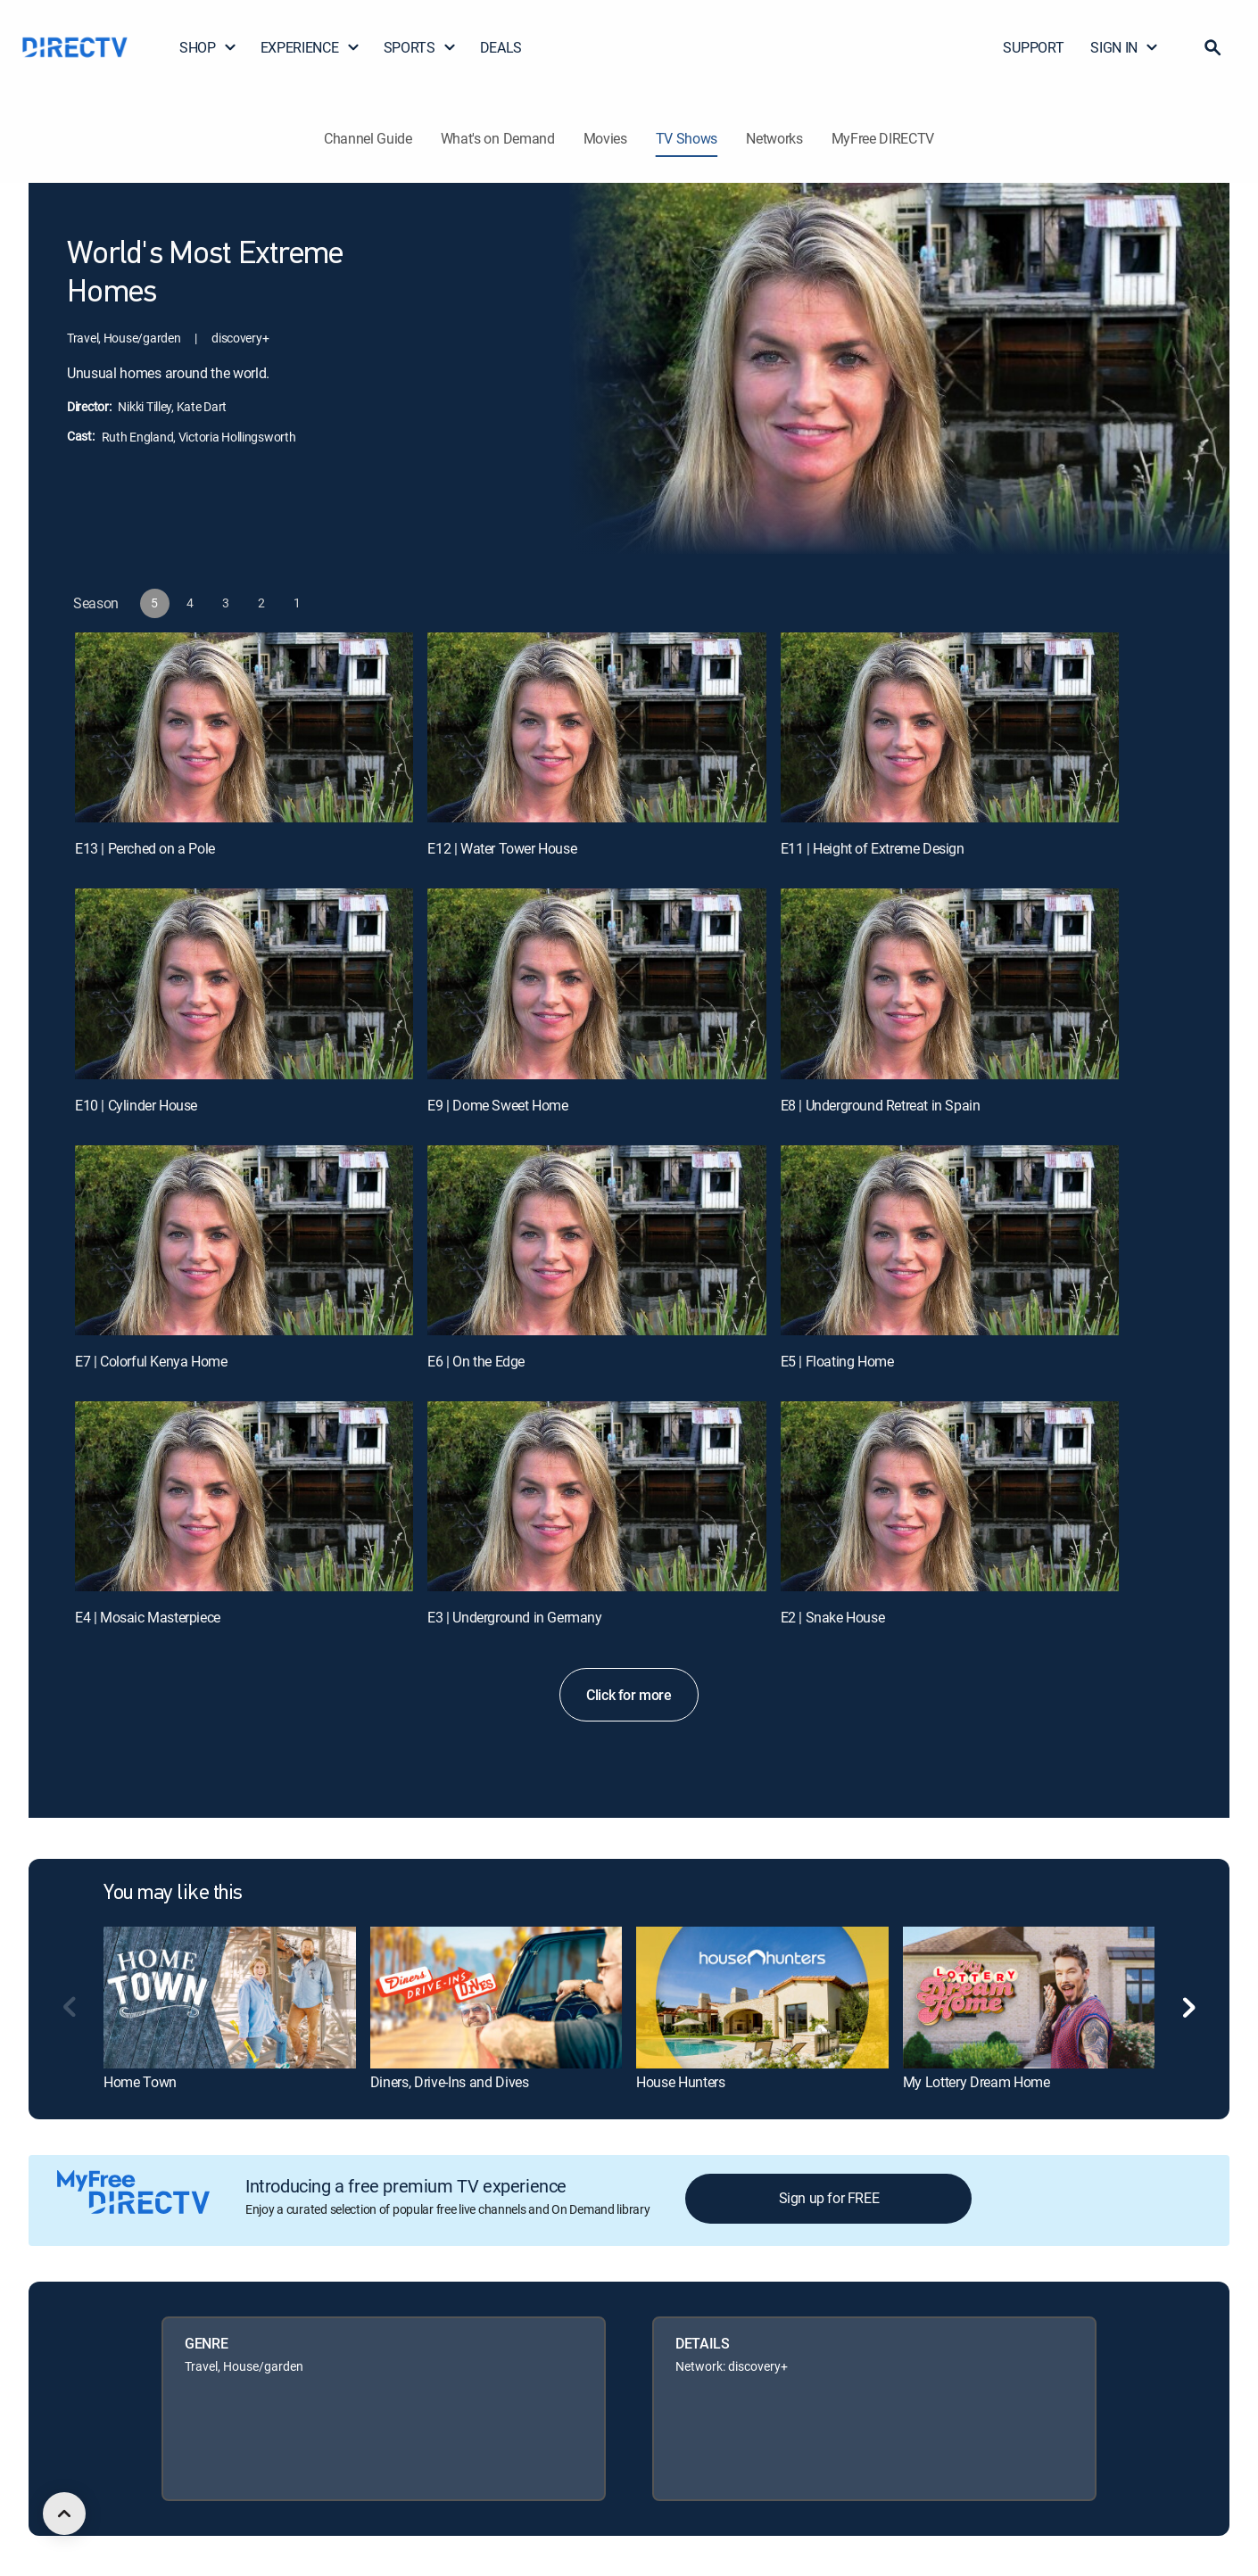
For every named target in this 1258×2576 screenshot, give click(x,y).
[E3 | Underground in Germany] (596, 1496)
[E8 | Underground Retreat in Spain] (950, 983)
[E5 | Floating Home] (950, 1240)
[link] (229, 1997)
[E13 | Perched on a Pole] (244, 727)
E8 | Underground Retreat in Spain (881, 1105)
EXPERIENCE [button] (310, 47)
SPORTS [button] (420, 47)
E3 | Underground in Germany (514, 1617)
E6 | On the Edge (476, 1361)
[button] (1212, 47)
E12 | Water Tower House (501, 848)
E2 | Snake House (833, 1617)
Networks (774, 138)
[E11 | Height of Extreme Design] (950, 727)
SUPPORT (1033, 47)
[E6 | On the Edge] (596, 1240)
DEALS (501, 47)
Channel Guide (368, 138)
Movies (605, 138)
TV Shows (686, 138)
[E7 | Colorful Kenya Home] (244, 1240)
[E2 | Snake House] (950, 1496)
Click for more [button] (628, 1695)
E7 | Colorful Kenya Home (151, 1361)
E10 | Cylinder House (136, 1105)
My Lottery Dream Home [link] (976, 2082)
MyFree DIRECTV (883, 138)
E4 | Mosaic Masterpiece (147, 1617)
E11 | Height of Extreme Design (872, 848)
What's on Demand (498, 138)
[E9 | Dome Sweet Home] (596, 983)
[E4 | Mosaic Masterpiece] (244, 1496)
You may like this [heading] (173, 1893)
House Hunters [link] (680, 2082)
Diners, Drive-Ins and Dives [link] (449, 2082)
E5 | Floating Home (837, 1361)
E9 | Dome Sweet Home (497, 1105)
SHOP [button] (208, 47)
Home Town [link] (140, 2082)
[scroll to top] (64, 2513)
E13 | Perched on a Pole (145, 848)
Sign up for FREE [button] (829, 2198)
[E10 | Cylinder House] (244, 983)
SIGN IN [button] (1124, 47)
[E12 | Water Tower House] (596, 727)
